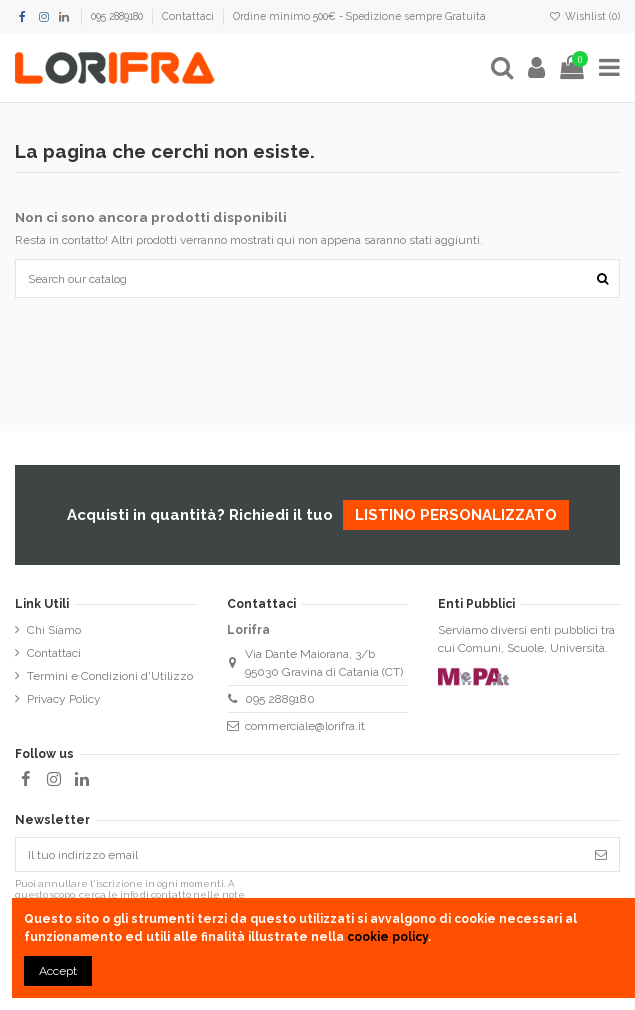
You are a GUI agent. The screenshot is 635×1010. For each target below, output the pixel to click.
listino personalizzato (456, 515)
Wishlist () (584, 16)
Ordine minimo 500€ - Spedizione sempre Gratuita (359, 16)
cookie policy (387, 937)
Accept (58, 971)
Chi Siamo (54, 630)
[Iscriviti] (601, 854)
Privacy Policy (64, 699)
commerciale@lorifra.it (305, 726)
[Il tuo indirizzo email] (299, 854)
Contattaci (189, 16)
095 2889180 (118, 16)
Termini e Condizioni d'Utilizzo (110, 676)
